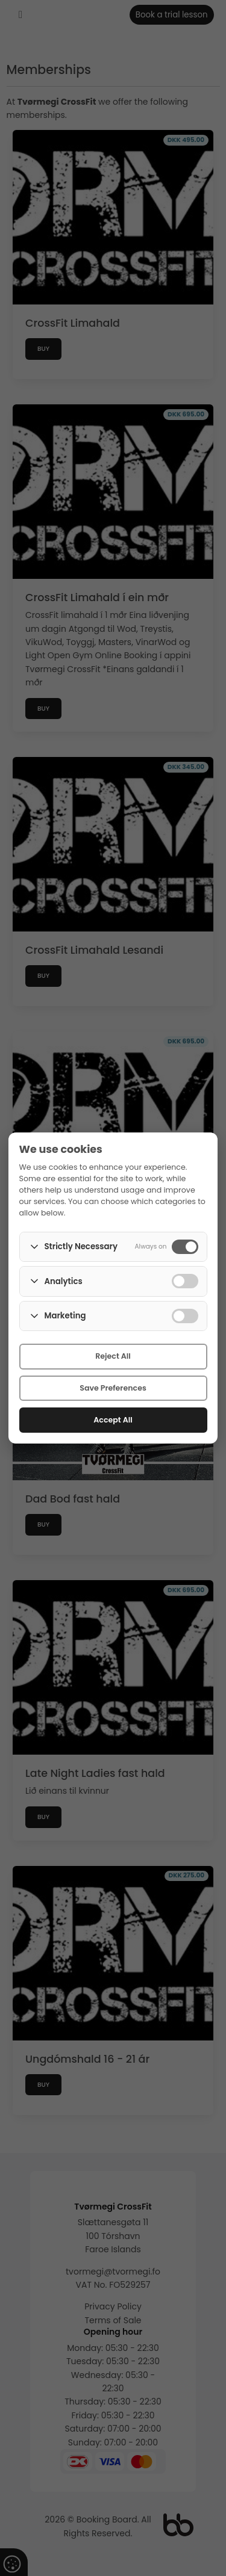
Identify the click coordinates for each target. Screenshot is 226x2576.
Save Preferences (113, 1388)
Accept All (112, 1420)
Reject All (113, 1356)
